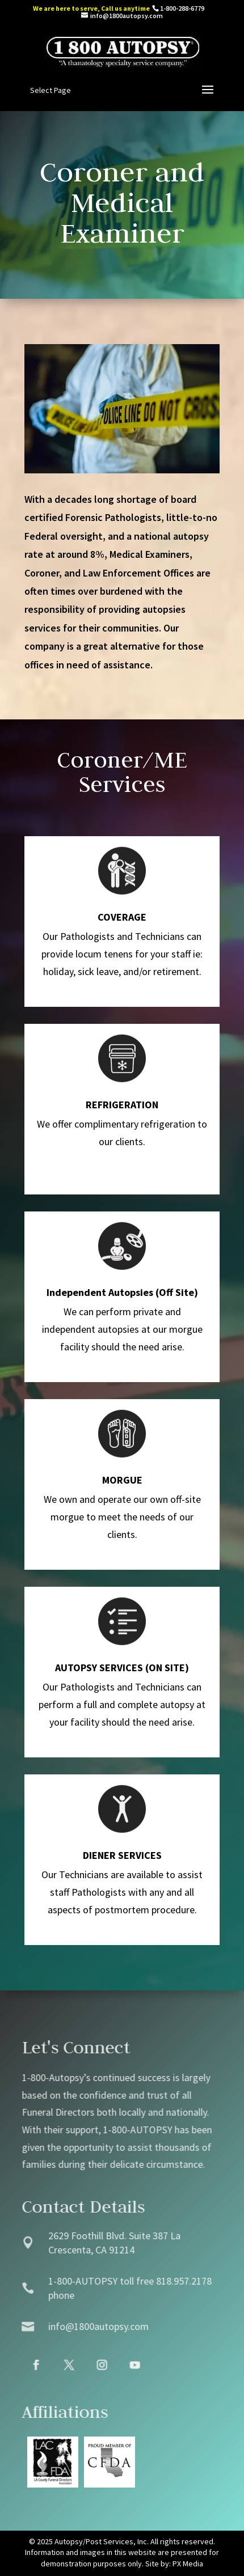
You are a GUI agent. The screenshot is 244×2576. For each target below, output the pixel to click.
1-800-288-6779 (182, 8)
